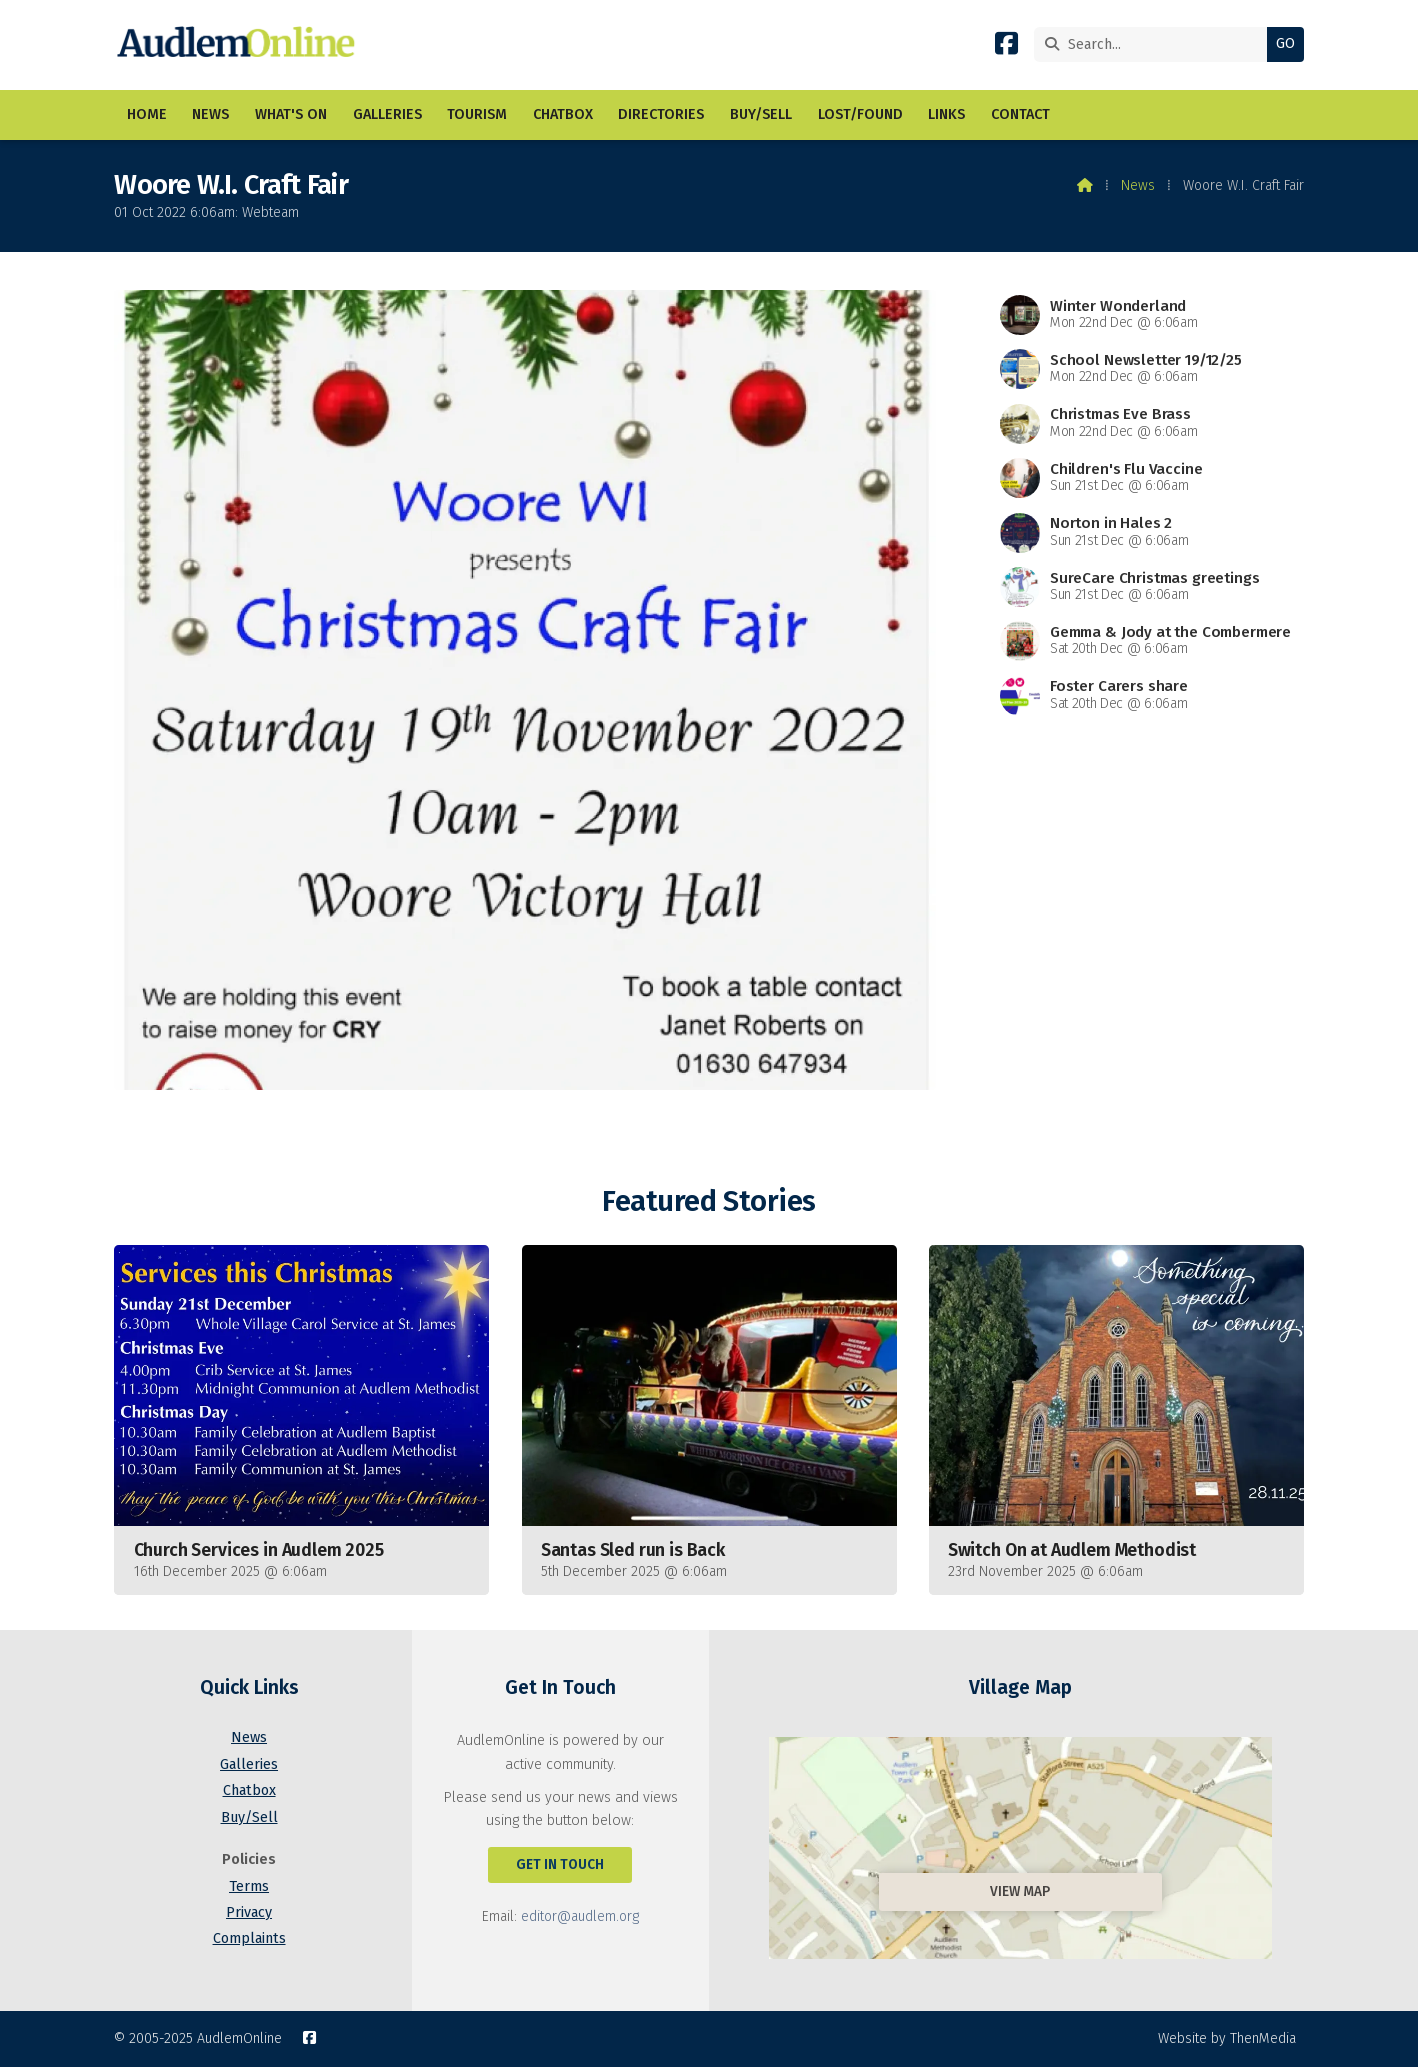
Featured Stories (708, 1201)
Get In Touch (560, 1864)
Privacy (249, 1912)
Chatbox (249, 1790)
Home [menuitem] (147, 114)
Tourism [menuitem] (477, 114)
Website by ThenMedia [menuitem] (1227, 2038)
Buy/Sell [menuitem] (761, 114)
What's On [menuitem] (291, 114)
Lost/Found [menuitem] (860, 114)
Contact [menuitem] (1020, 114)
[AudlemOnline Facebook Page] (1006, 47)
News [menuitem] (210, 114)
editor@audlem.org (580, 1916)
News (1138, 185)
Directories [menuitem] (661, 114)
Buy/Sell (249, 1817)
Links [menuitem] (946, 114)
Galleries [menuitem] (387, 114)
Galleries (249, 1764)
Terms (249, 1886)
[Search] (1155, 44)
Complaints (249, 1938)
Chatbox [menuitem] (563, 114)
